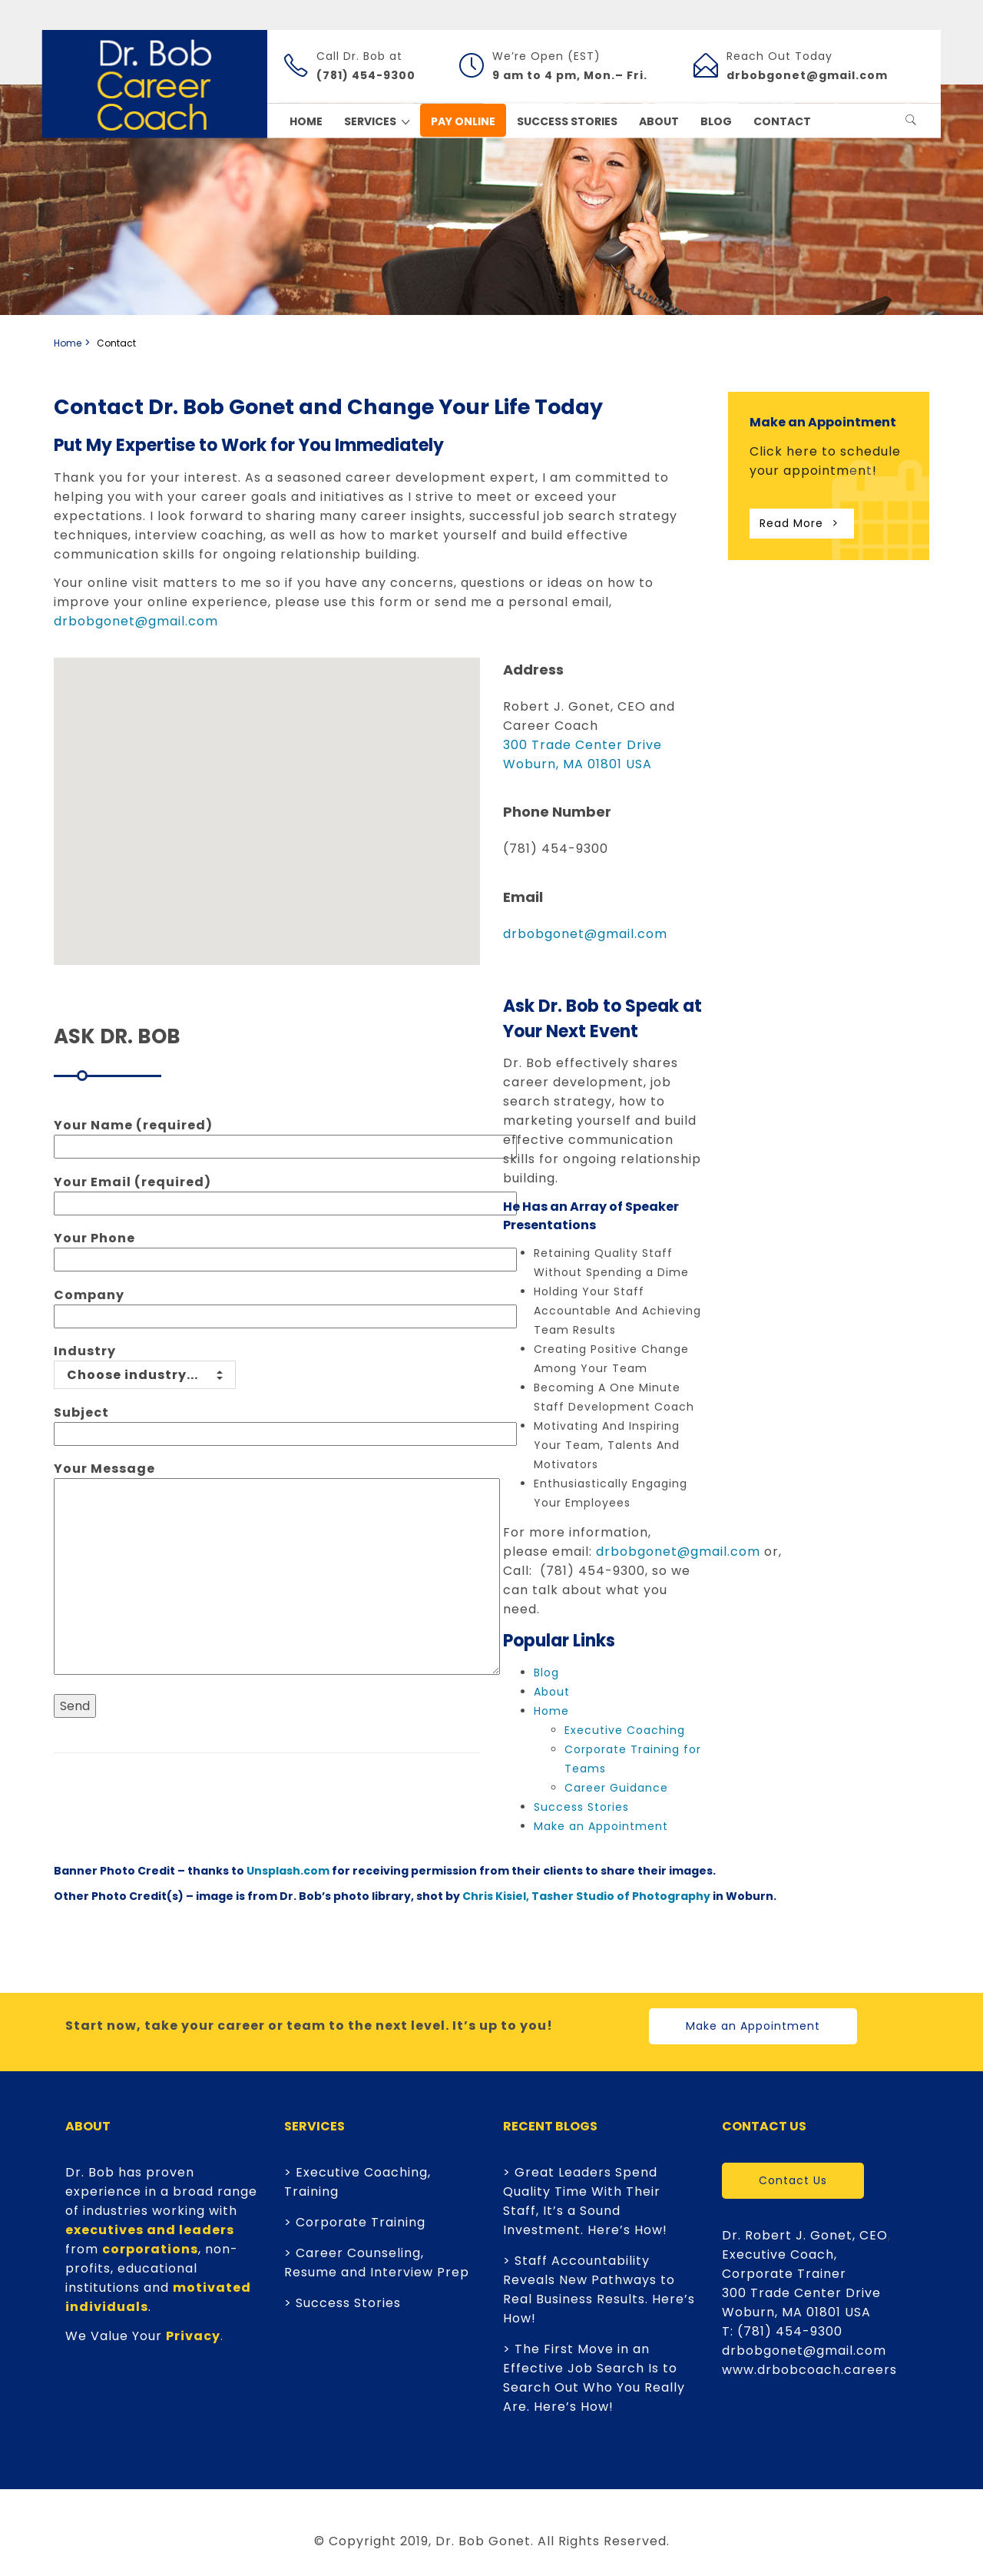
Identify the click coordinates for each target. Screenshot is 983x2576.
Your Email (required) (285, 1192)
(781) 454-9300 (789, 2331)
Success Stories (581, 1807)
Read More (802, 523)
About (552, 1691)
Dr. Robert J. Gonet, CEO (805, 2235)
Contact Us (793, 2180)
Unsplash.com (288, 1870)
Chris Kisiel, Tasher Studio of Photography (586, 1896)
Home (67, 343)
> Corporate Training (354, 2222)
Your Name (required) (285, 1135)
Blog (546, 1672)
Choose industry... (145, 1375)
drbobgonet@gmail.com (136, 621)
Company (285, 1305)
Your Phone (285, 1248)
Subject (285, 1423)
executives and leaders (149, 2230)
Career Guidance (616, 1787)
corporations (150, 2249)
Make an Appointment (601, 1826)
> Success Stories (342, 2303)
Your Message (277, 1569)
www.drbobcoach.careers (809, 2370)
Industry (145, 1363)
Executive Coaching (624, 1730)
